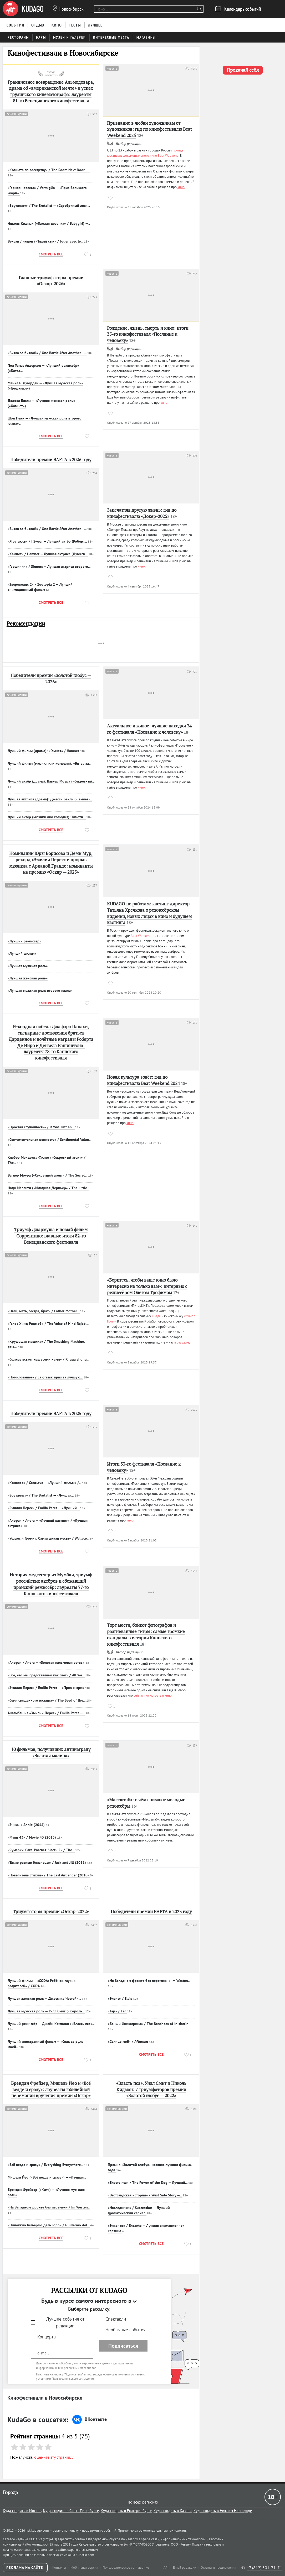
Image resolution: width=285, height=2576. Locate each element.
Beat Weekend (141, 935)
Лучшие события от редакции (65, 2322)
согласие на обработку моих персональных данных (77, 2363)
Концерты (46, 2337)
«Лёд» (156, 1316)
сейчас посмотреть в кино (153, 1695)
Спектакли (115, 2319)
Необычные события (125, 2330)
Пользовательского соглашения (73, 2378)
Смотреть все (51, 254)
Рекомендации (26, 623)
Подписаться (123, 2345)
